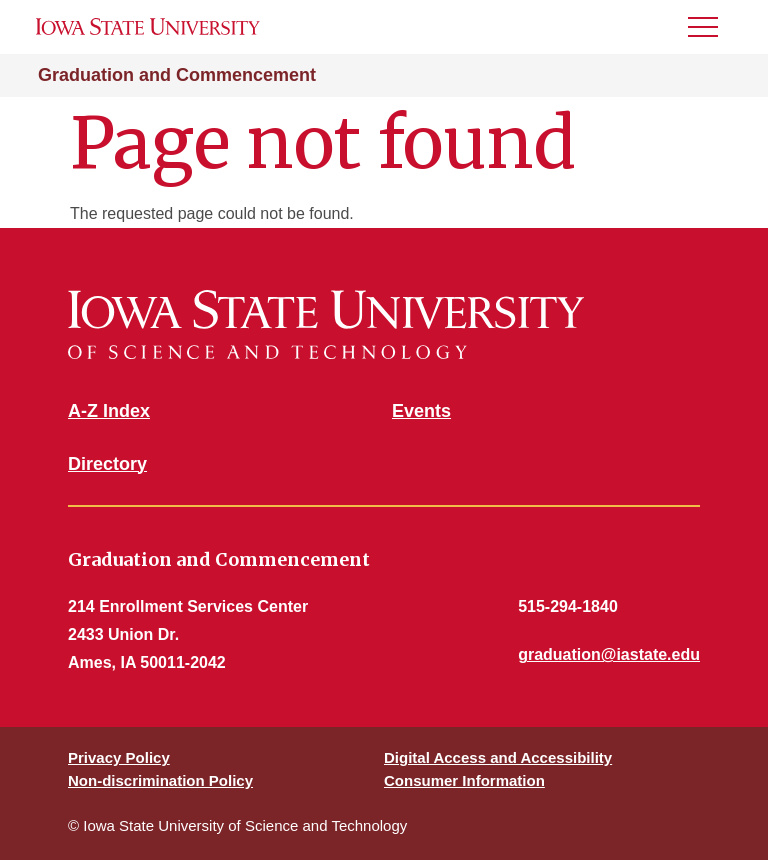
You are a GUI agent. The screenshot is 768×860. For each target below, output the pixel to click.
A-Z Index (109, 411)
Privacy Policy (119, 757)
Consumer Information (464, 780)
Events (421, 411)
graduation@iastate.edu (609, 654)
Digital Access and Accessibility (498, 757)
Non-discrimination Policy (160, 780)
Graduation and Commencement (177, 75)
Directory (107, 464)
